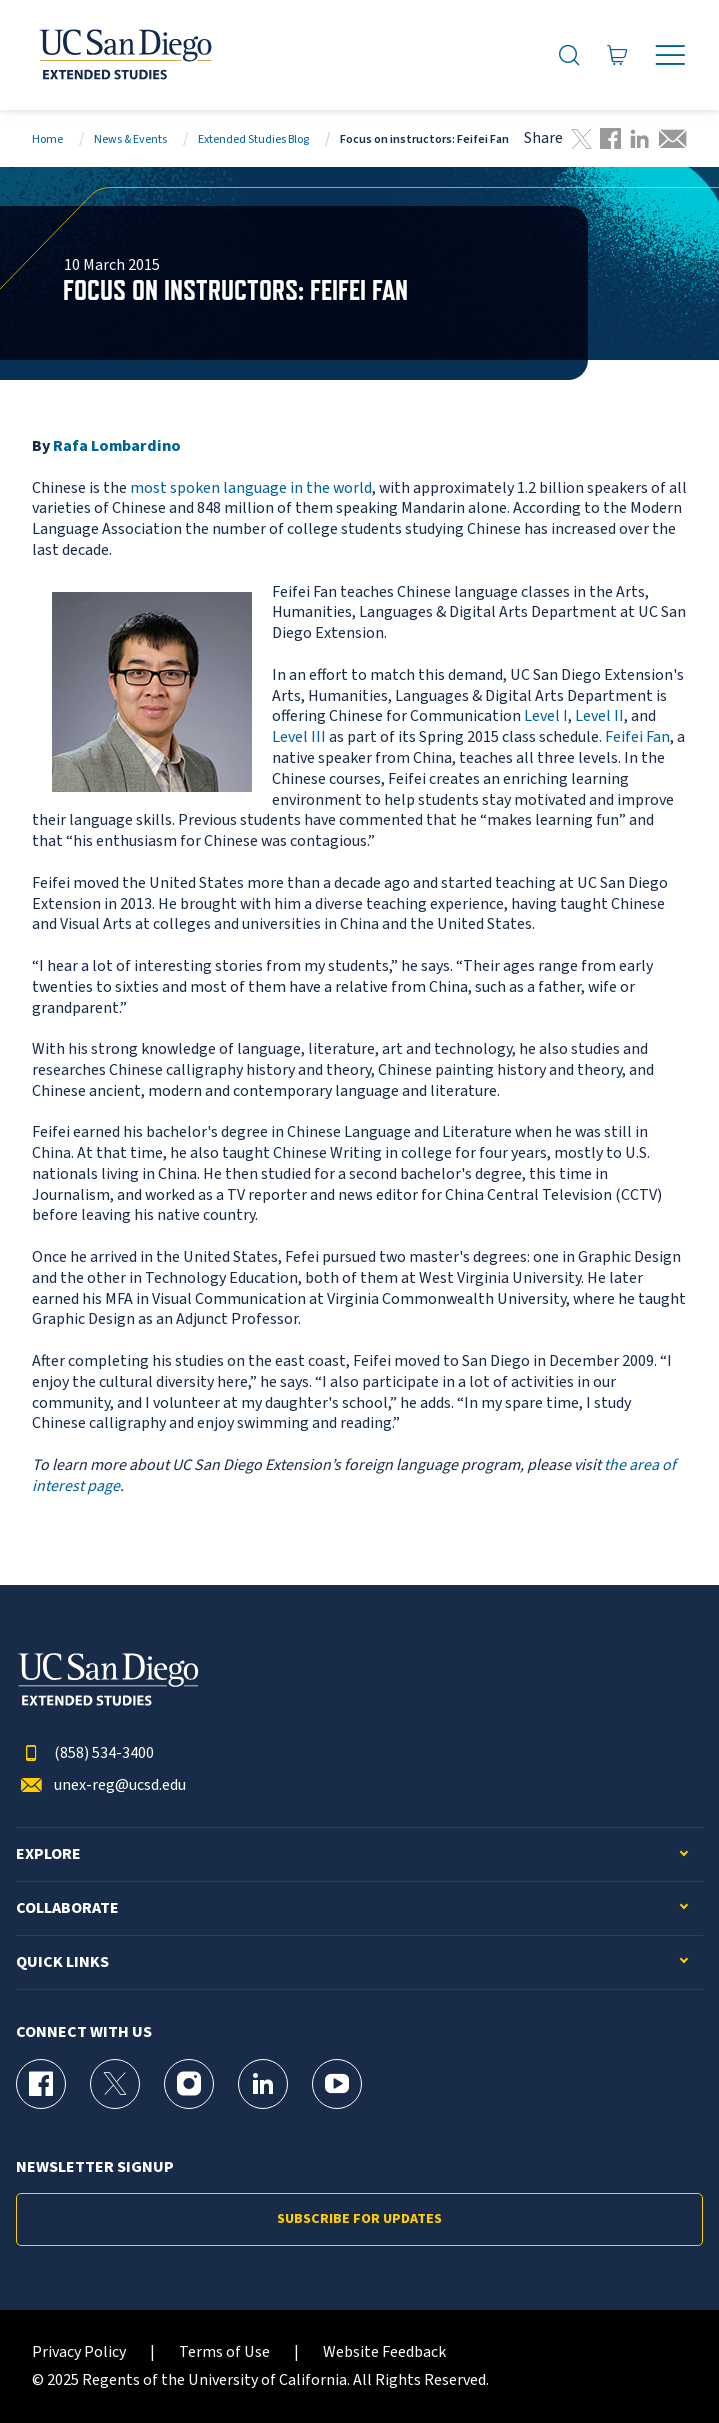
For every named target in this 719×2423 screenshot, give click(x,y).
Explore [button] (48, 1854)
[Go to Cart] (617, 55)
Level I (546, 716)
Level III (299, 737)
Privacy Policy (79, 2352)
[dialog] (659, 2363)
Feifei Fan (637, 737)
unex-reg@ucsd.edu (101, 1785)
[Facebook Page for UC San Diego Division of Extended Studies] (41, 2084)
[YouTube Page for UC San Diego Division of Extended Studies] (337, 2084)
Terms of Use (224, 2352)
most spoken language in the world (251, 488)
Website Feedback (384, 2352)
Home (47, 139)
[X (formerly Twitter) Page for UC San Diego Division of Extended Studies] (115, 2084)
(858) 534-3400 (85, 1753)
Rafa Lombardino (117, 446)
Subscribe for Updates (359, 2219)
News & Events (130, 139)
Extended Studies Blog (253, 139)
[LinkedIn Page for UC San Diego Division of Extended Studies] (263, 2084)
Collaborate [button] (67, 1908)
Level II (599, 716)
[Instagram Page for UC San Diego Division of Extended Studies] (189, 2084)
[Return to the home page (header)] (124, 55)
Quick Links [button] (62, 1962)
